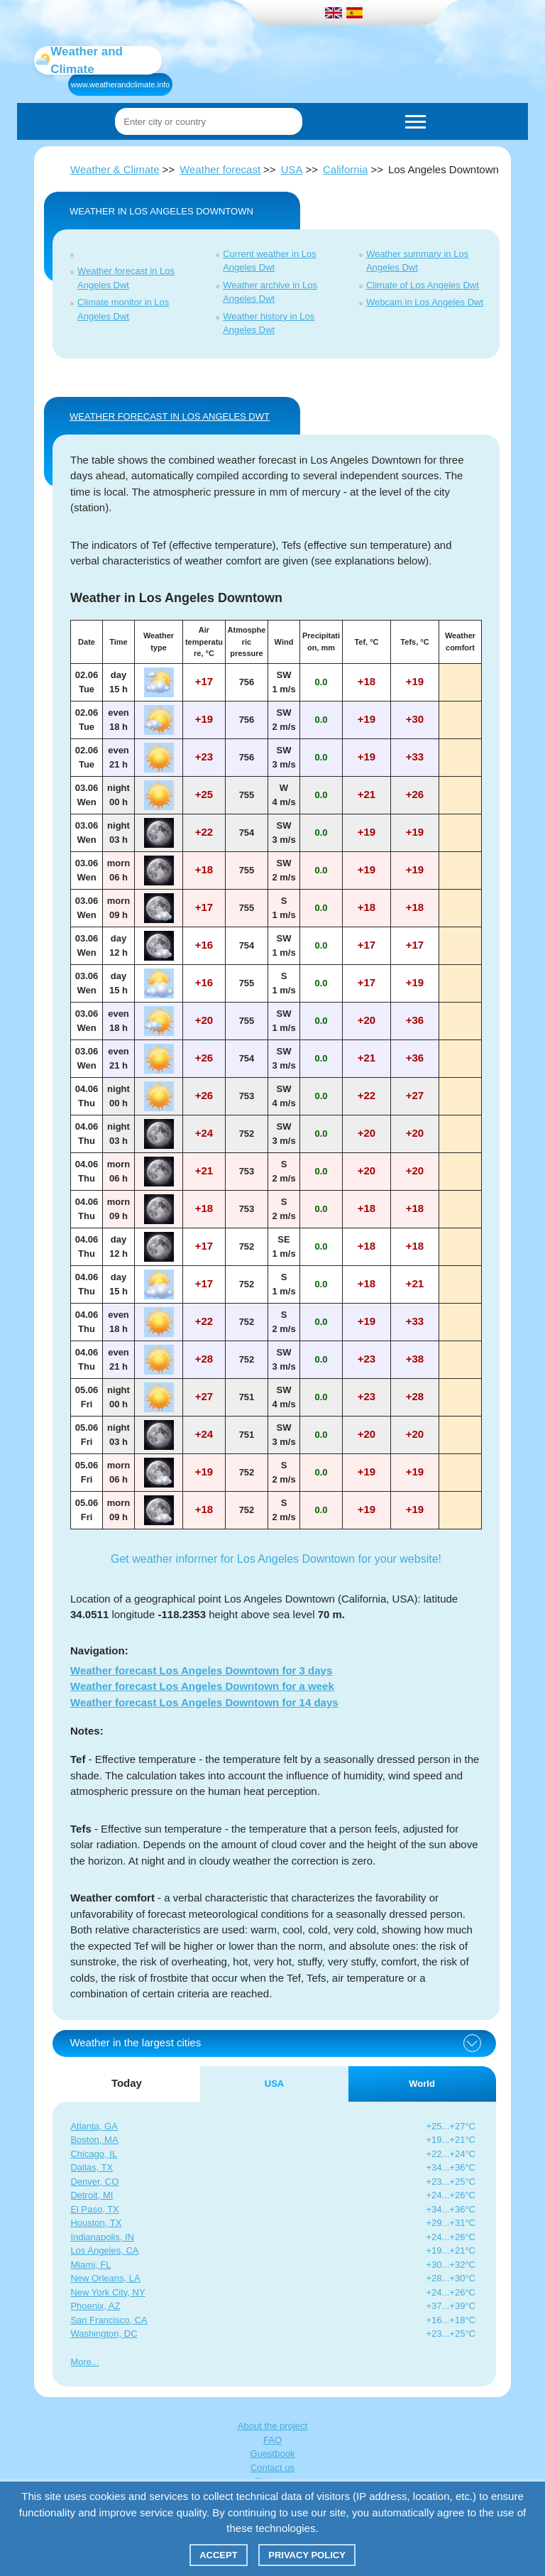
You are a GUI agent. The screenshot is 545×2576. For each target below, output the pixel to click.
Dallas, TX (91, 2167)
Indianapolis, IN (102, 2237)
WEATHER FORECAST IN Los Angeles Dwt (170, 416)
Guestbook (273, 2453)
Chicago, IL (93, 2154)
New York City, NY (107, 2292)
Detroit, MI (91, 2195)
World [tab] (422, 2083)
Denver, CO (94, 2181)
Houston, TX (95, 2222)
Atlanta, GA (93, 2126)
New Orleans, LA (105, 2278)
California (345, 169)
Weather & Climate (115, 169)
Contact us (272, 2467)
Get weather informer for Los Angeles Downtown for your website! (276, 1559)
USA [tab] (274, 2083)
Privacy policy (307, 2555)
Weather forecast (220, 169)
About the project (272, 2426)
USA (292, 169)
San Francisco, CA (108, 2320)
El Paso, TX (94, 2209)
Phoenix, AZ (95, 2306)
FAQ (272, 2440)
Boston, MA (94, 2139)
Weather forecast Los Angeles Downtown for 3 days (201, 1670)
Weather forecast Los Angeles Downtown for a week (202, 1686)
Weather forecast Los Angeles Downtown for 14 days (204, 1702)
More (81, 2362)
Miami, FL (90, 2264)
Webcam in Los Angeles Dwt (424, 302)
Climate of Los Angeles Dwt (422, 285)
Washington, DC (103, 2333)
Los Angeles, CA (104, 2250)
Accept (218, 2555)
